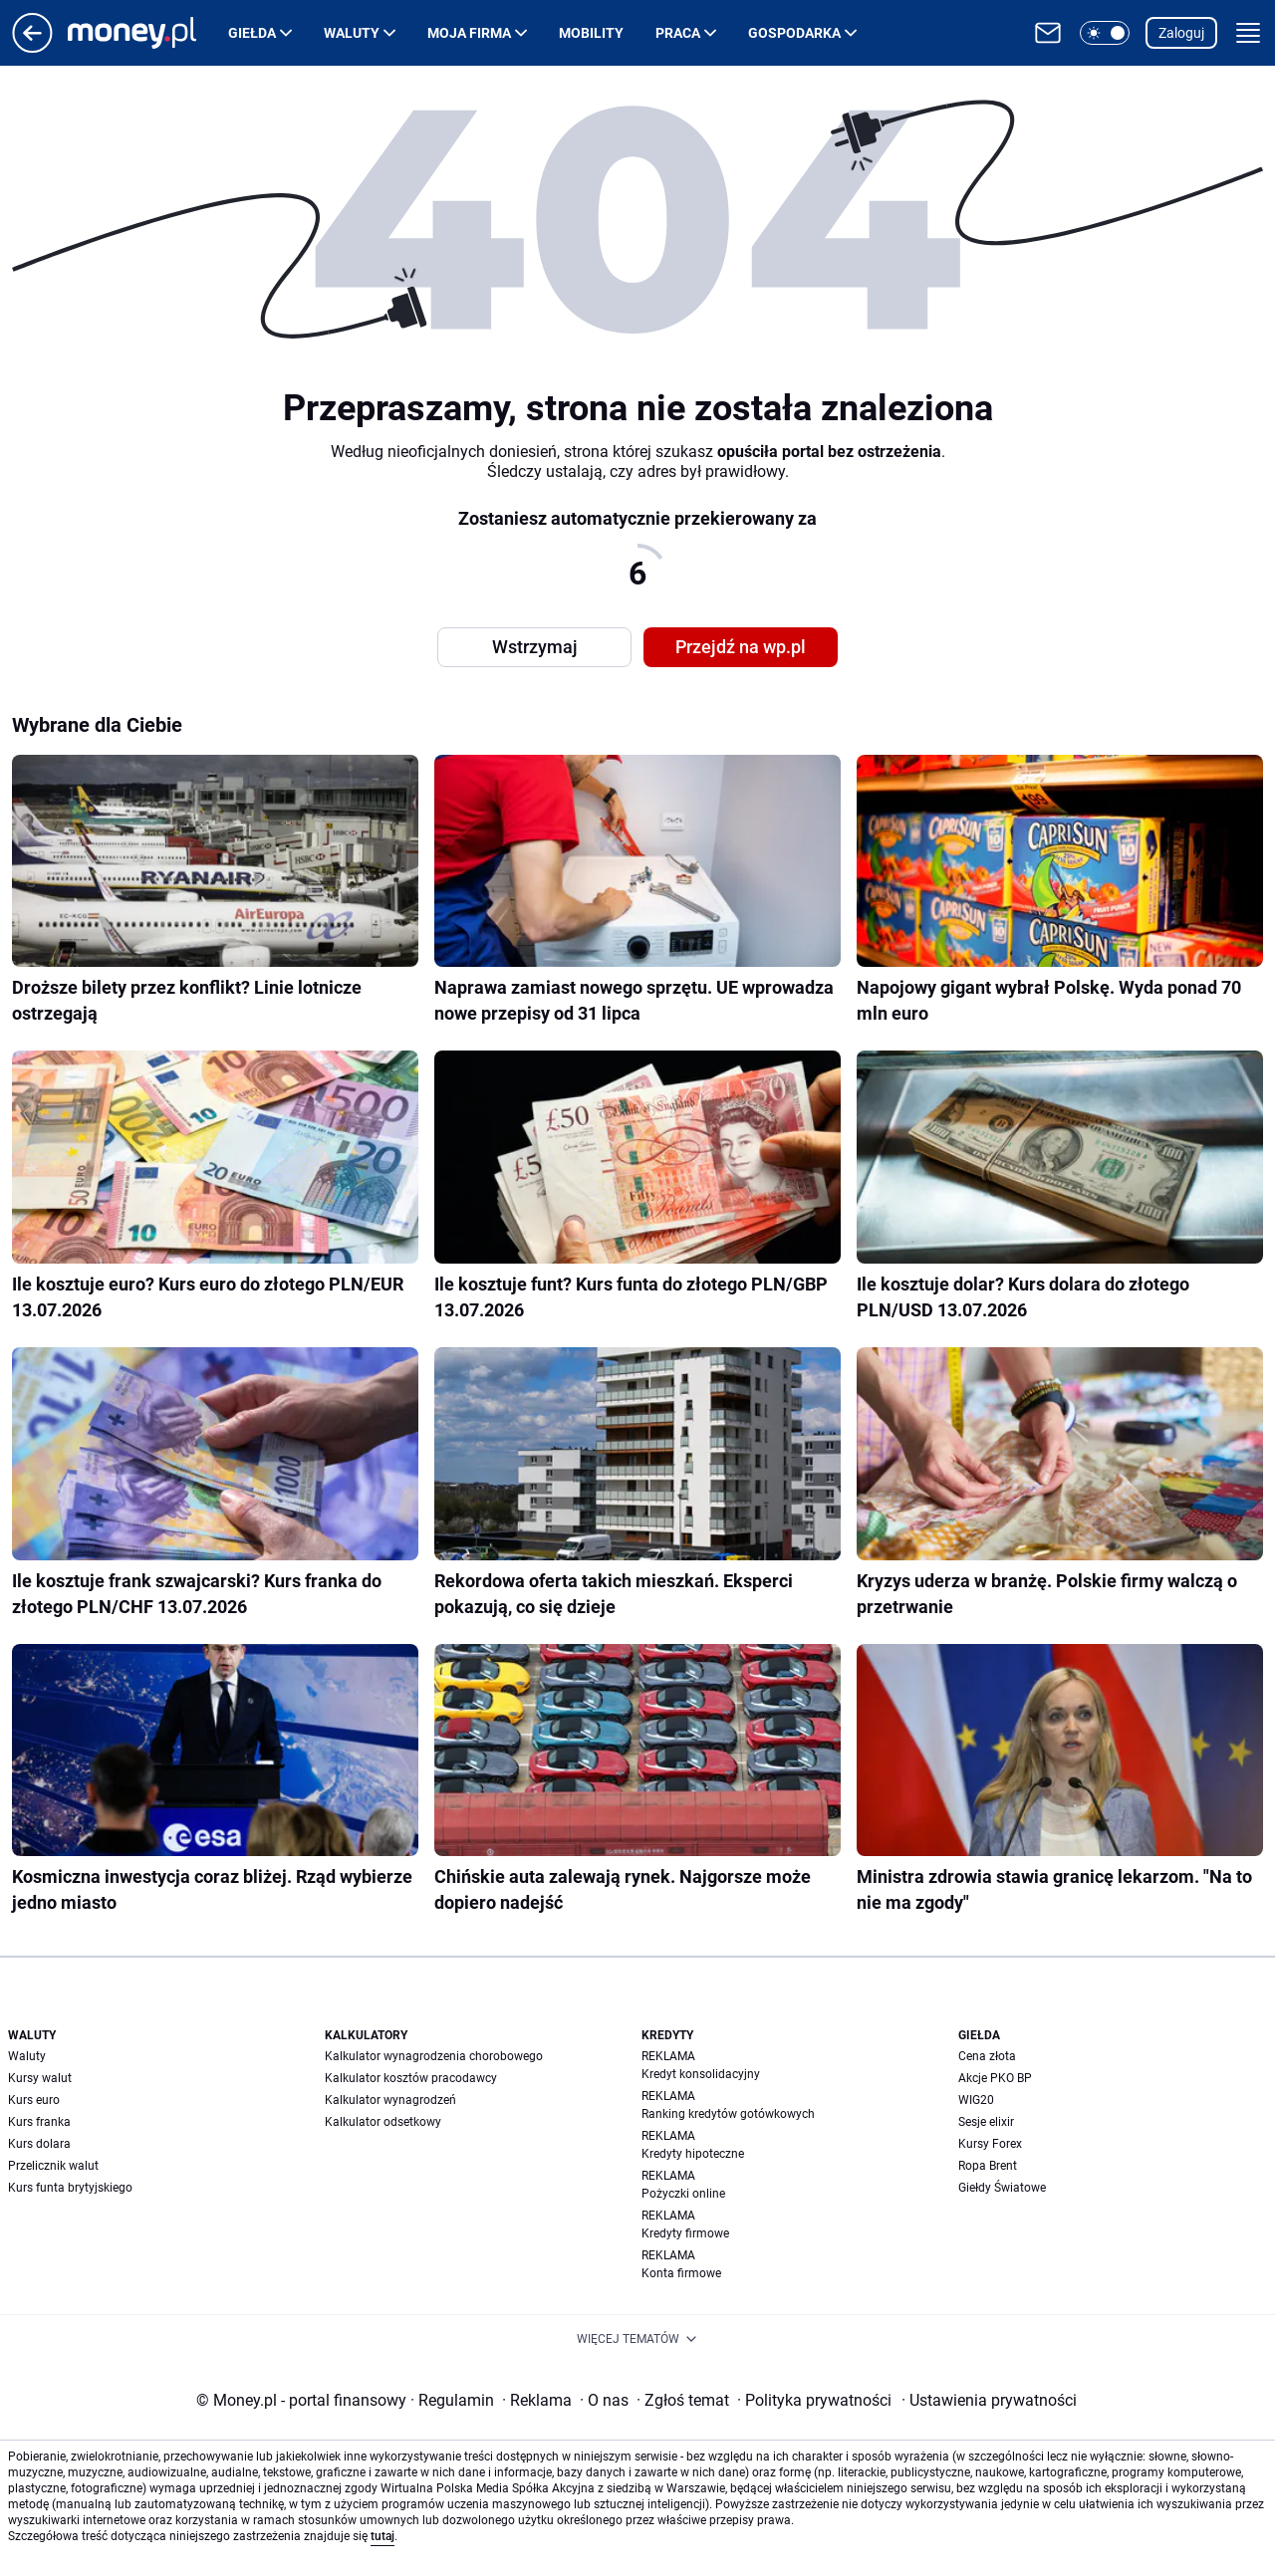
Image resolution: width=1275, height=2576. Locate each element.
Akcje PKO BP (995, 2078)
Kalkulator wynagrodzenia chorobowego (434, 2056)
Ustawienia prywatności (989, 2400)
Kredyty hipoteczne (692, 2154)
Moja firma (469, 33)
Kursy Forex (990, 2144)
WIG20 (976, 2100)
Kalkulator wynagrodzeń (390, 2100)
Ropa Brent (987, 2166)
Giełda (252, 33)
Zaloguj (1181, 33)
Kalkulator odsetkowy (383, 2122)
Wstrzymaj (535, 646)
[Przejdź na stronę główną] (32, 47)
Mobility (591, 33)
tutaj (382, 2536)
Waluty (352, 33)
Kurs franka (39, 2122)
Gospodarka (794, 33)
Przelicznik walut (53, 2166)
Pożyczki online (683, 2194)
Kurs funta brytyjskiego (70, 2188)
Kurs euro (34, 2100)
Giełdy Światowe (1002, 2188)
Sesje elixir (986, 2122)
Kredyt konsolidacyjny (700, 2074)
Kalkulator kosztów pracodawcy (411, 2078)
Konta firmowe (681, 2273)
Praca (677, 33)
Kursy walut (40, 2078)
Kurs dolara (39, 2144)
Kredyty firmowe (685, 2233)
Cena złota (987, 2056)
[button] (1105, 33)
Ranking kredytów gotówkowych (728, 2114)
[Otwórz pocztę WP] (1048, 33)
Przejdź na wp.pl (740, 646)
